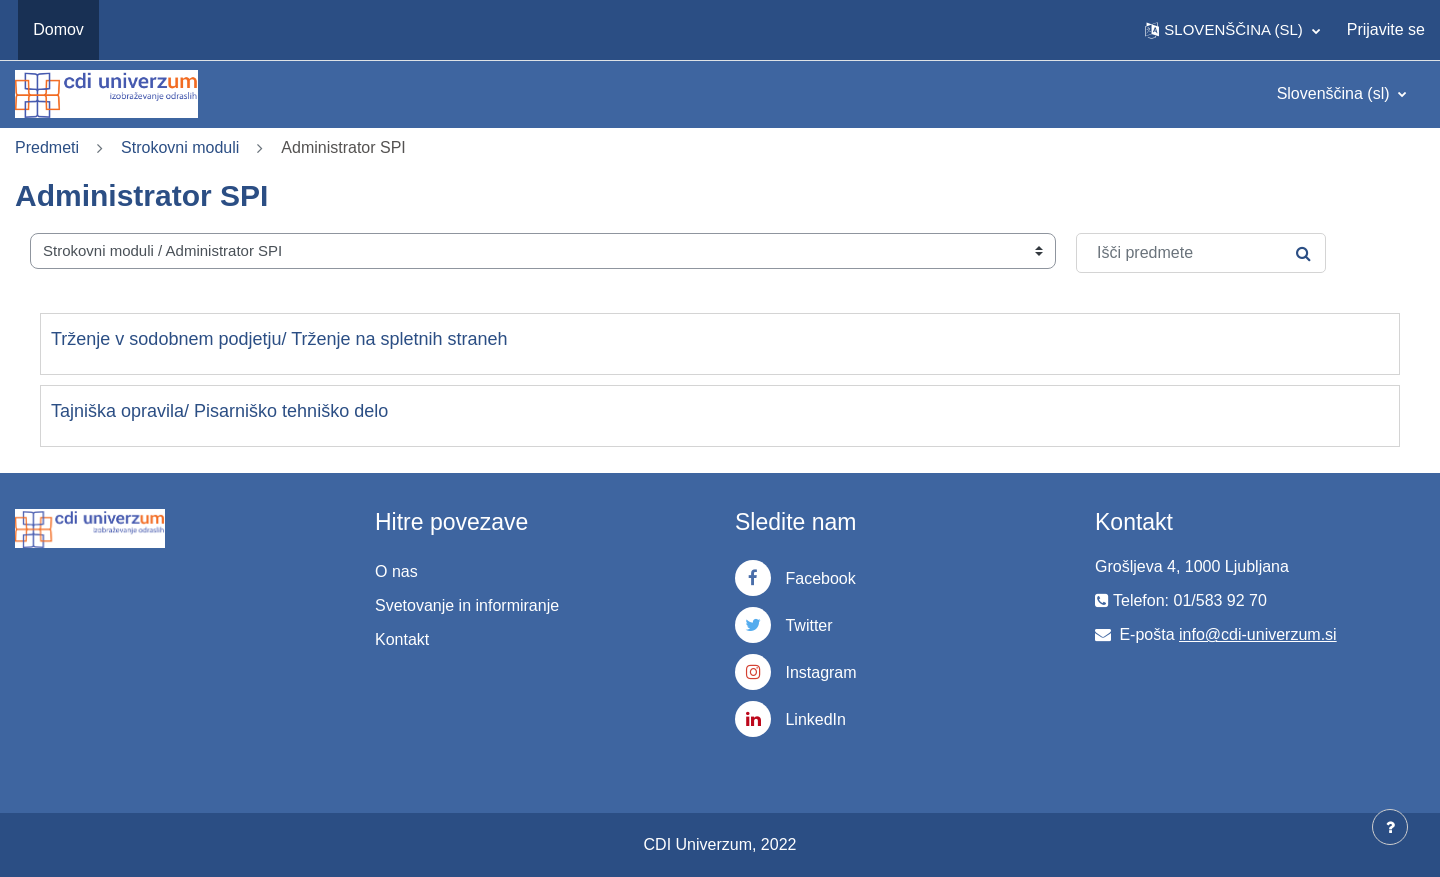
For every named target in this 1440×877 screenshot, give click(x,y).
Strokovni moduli (180, 147)
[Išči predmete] (1201, 253)
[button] (1232, 30)
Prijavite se (1386, 29)
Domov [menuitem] (58, 29)
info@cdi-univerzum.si (1258, 634)
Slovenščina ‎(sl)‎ (1335, 93)
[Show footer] (1390, 827)
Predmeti (47, 147)
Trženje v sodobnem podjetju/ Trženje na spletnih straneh (279, 339)
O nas (396, 571)
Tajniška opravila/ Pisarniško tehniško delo (219, 411)
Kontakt (402, 639)
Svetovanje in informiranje (467, 605)
